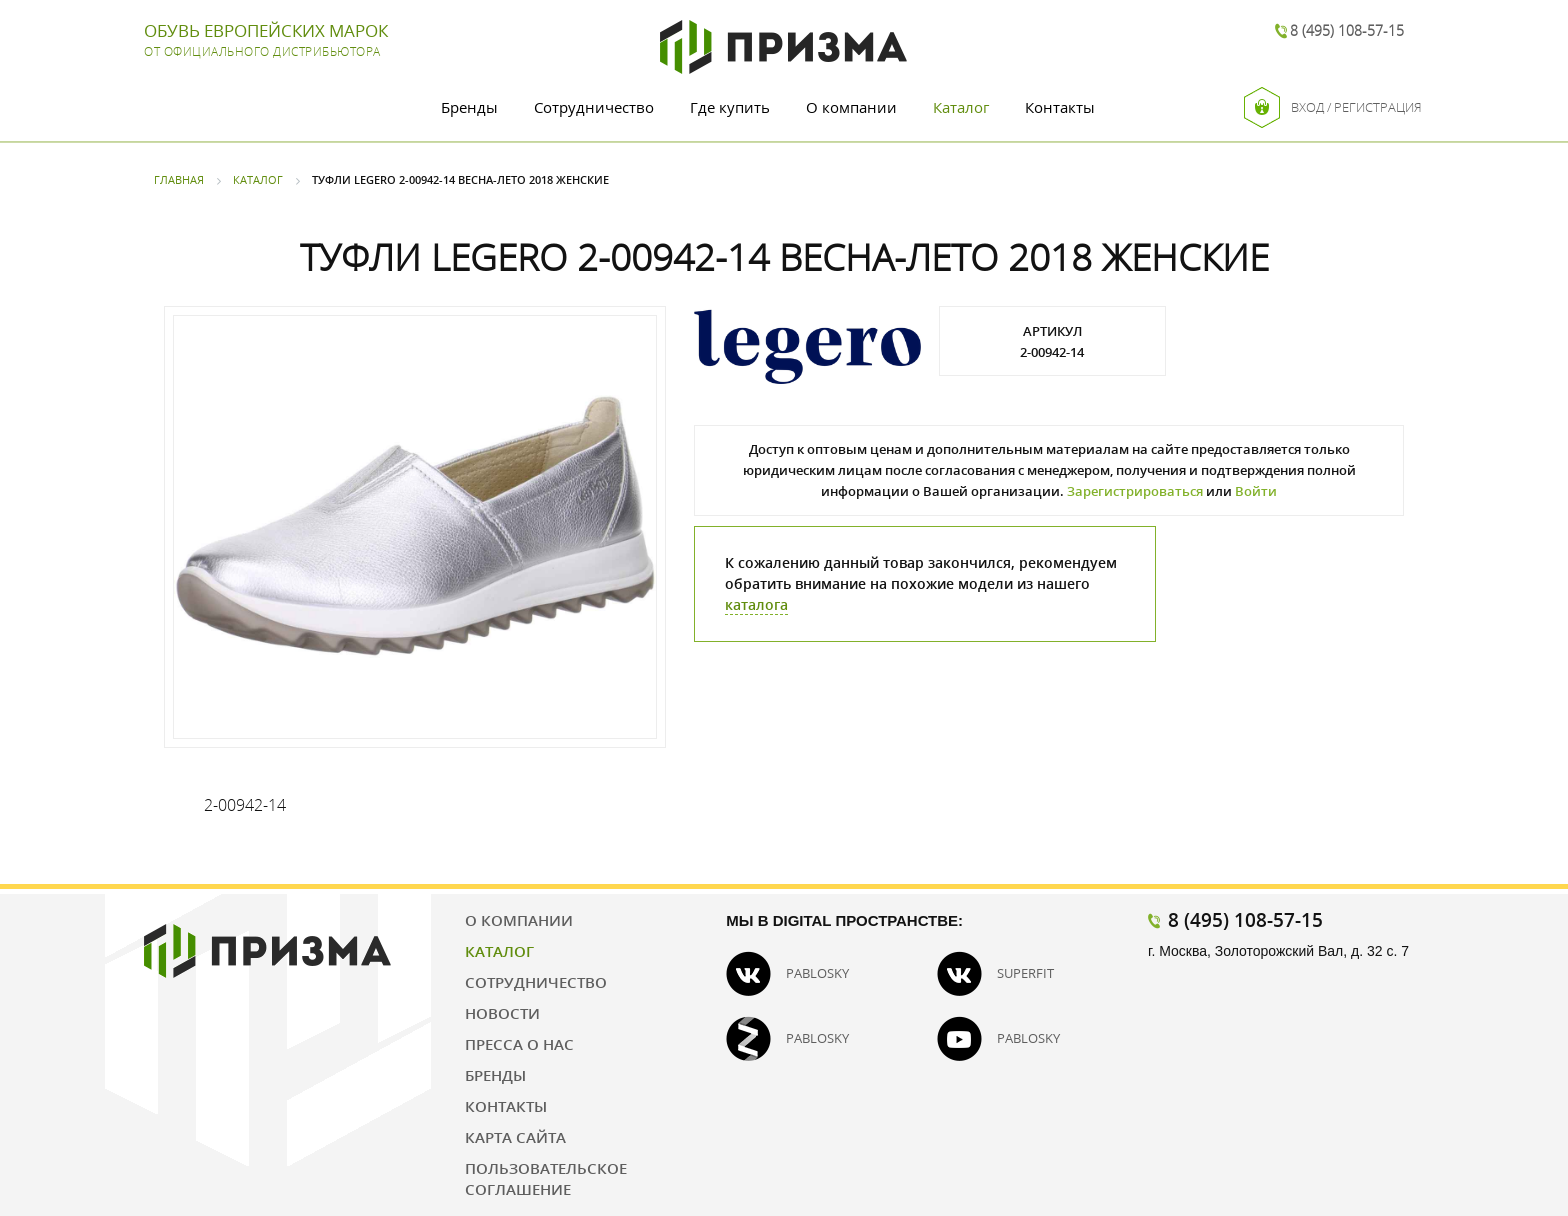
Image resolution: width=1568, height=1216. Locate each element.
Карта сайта (515, 1137)
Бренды (469, 107)
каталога (756, 604)
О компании (851, 107)
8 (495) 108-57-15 (1347, 30)
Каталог (961, 107)
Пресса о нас (519, 1044)
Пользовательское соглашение (546, 1178)
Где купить (730, 107)
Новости (502, 1013)
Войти (1256, 491)
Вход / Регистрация (1333, 107)
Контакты (1060, 107)
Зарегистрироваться (1135, 491)
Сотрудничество (594, 107)
